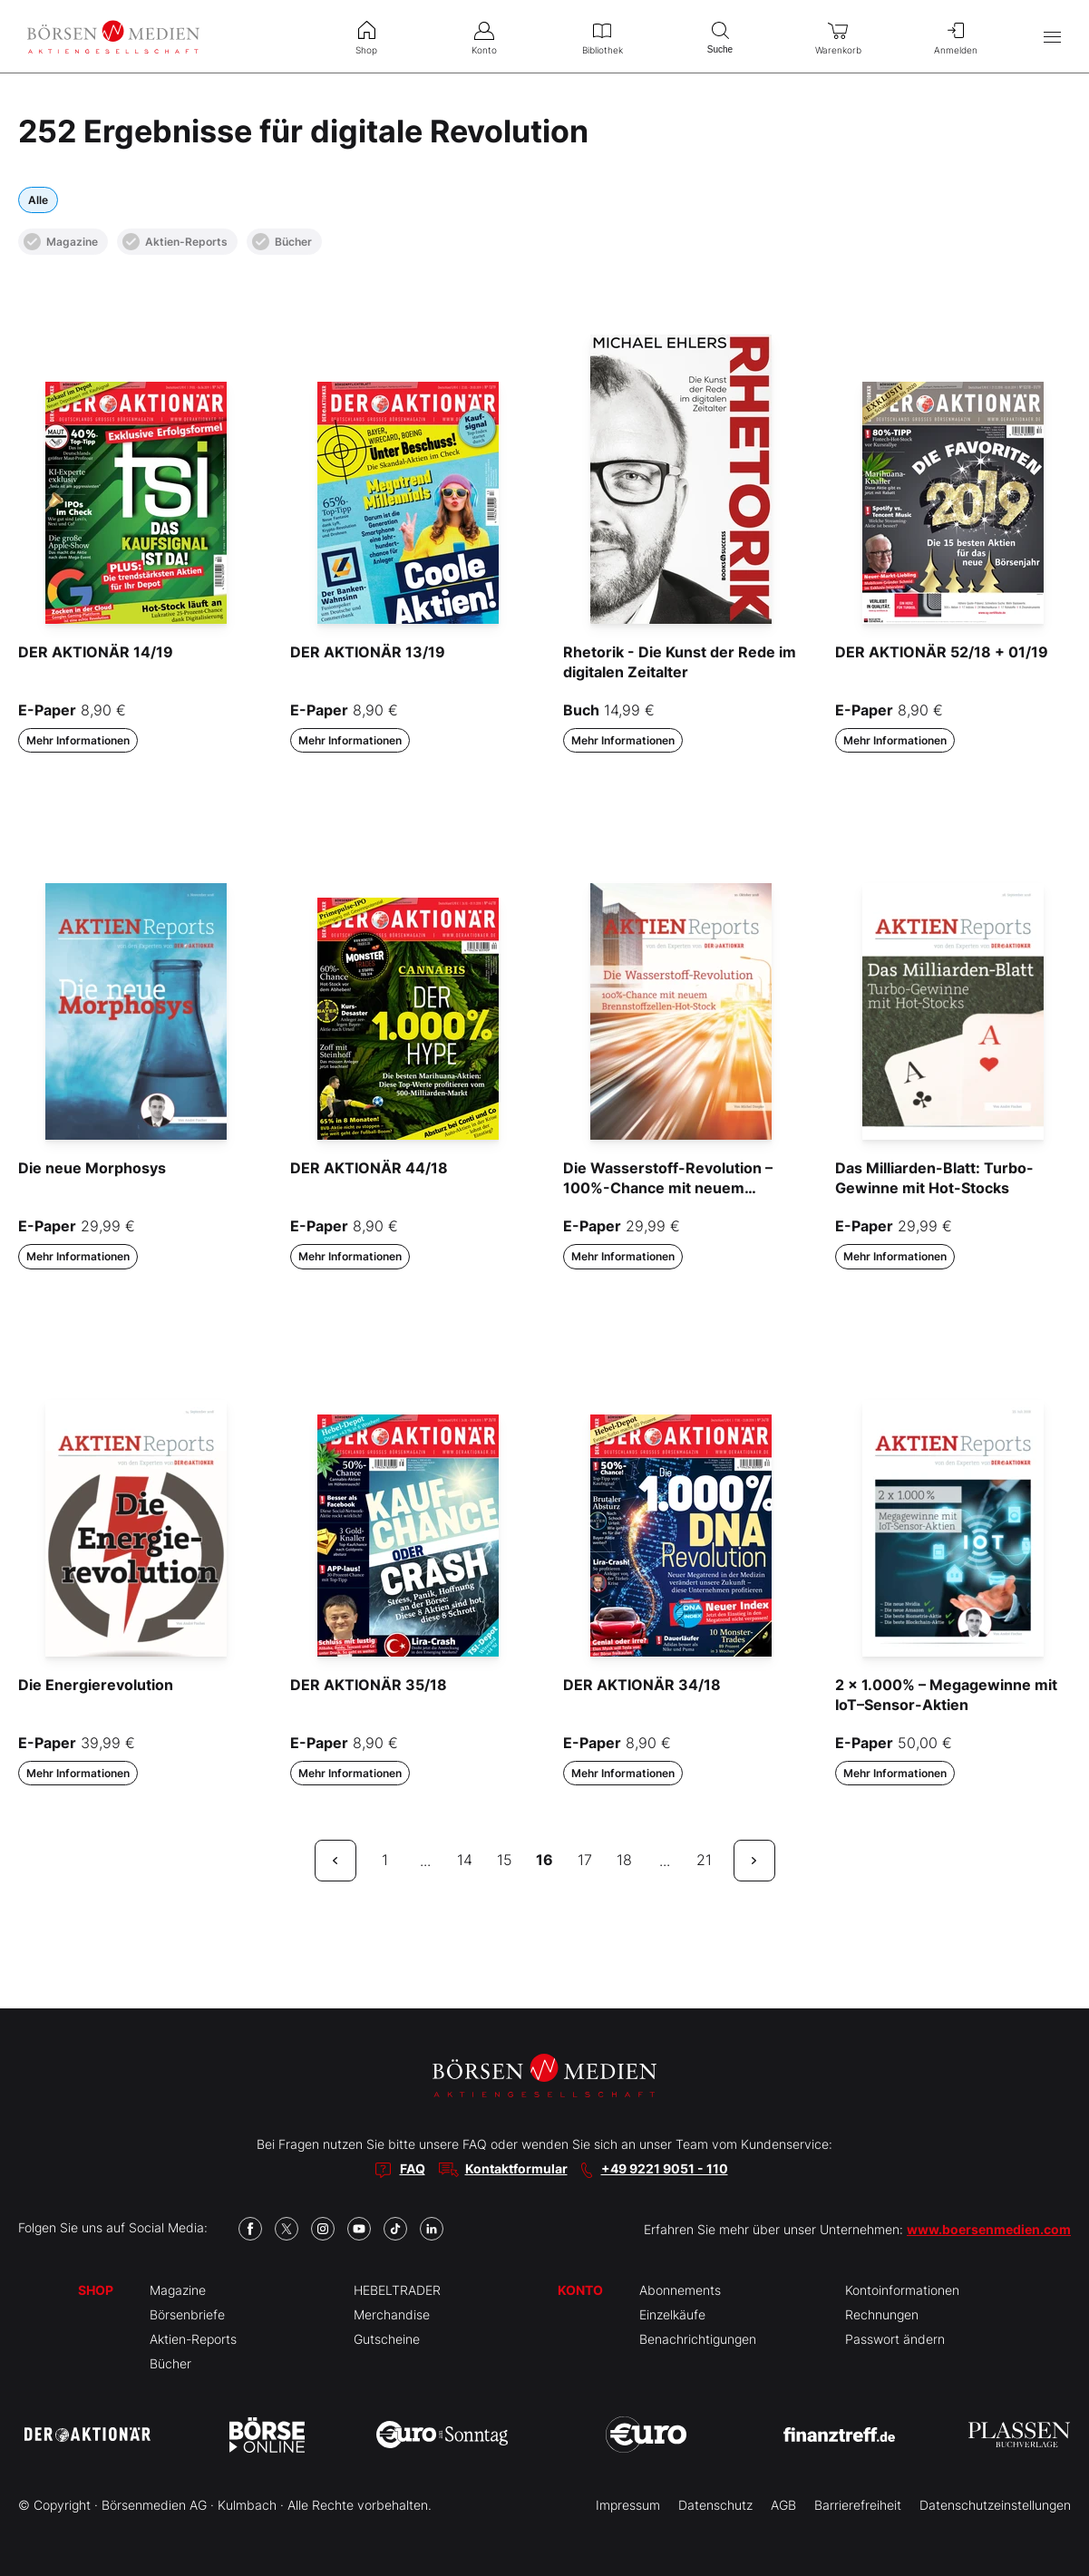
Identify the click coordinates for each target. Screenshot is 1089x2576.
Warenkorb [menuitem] (838, 36)
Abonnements (680, 2290)
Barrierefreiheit (857, 2505)
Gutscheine (387, 2339)
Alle (38, 200)
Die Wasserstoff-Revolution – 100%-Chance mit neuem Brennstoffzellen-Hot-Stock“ (668, 1188)
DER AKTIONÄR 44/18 (369, 1168)
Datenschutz (715, 2505)
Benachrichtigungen (697, 2339)
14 (464, 1860)
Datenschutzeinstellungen (995, 2505)
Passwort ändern (895, 2339)
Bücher (282, 241)
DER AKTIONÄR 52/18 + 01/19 (941, 652)
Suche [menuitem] (720, 35)
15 (504, 1860)
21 (704, 1860)
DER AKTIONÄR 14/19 (95, 652)
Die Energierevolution (95, 1685)
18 (624, 1860)
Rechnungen (882, 2314)
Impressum (628, 2505)
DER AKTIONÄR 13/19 (367, 652)
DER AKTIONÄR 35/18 (368, 1685)
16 (544, 1860)
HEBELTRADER (397, 2290)
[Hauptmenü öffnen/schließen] (1052, 36)
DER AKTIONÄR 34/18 (642, 1685)
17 (585, 1860)
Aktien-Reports (175, 241)
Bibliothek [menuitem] (602, 36)
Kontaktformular (516, 2168)
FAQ (412, 2168)
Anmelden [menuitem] (955, 36)
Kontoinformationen (902, 2290)
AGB (783, 2505)
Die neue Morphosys (92, 1168)
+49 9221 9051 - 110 (664, 2168)
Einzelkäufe (672, 2314)
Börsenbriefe (187, 2314)
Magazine (61, 241)
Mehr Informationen (78, 740)
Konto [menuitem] (484, 36)
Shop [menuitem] (366, 36)
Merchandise (392, 2314)
